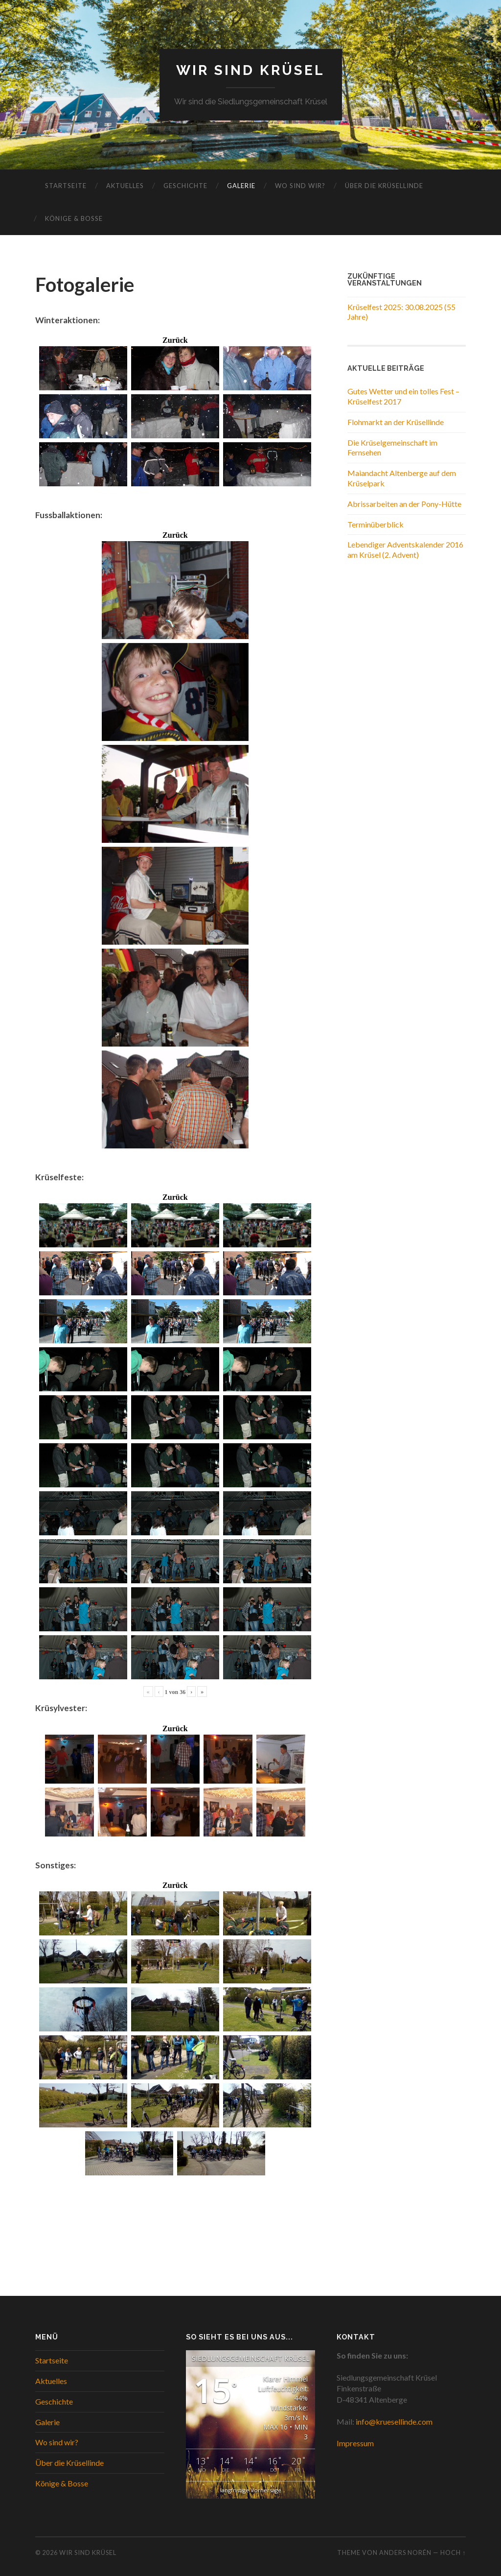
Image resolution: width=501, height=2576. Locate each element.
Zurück (175, 340)
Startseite (66, 186)
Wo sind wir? (300, 186)
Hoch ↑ (453, 2552)
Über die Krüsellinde (384, 186)
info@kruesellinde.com (394, 2421)
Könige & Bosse (74, 218)
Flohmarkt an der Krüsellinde (395, 422)
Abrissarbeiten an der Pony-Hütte (404, 503)
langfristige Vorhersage (250, 2490)
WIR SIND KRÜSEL (250, 70)
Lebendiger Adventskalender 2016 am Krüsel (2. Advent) (405, 549)
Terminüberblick (375, 524)
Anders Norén (405, 2552)
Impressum (355, 2443)
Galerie (241, 186)
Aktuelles (125, 186)
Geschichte (185, 186)
